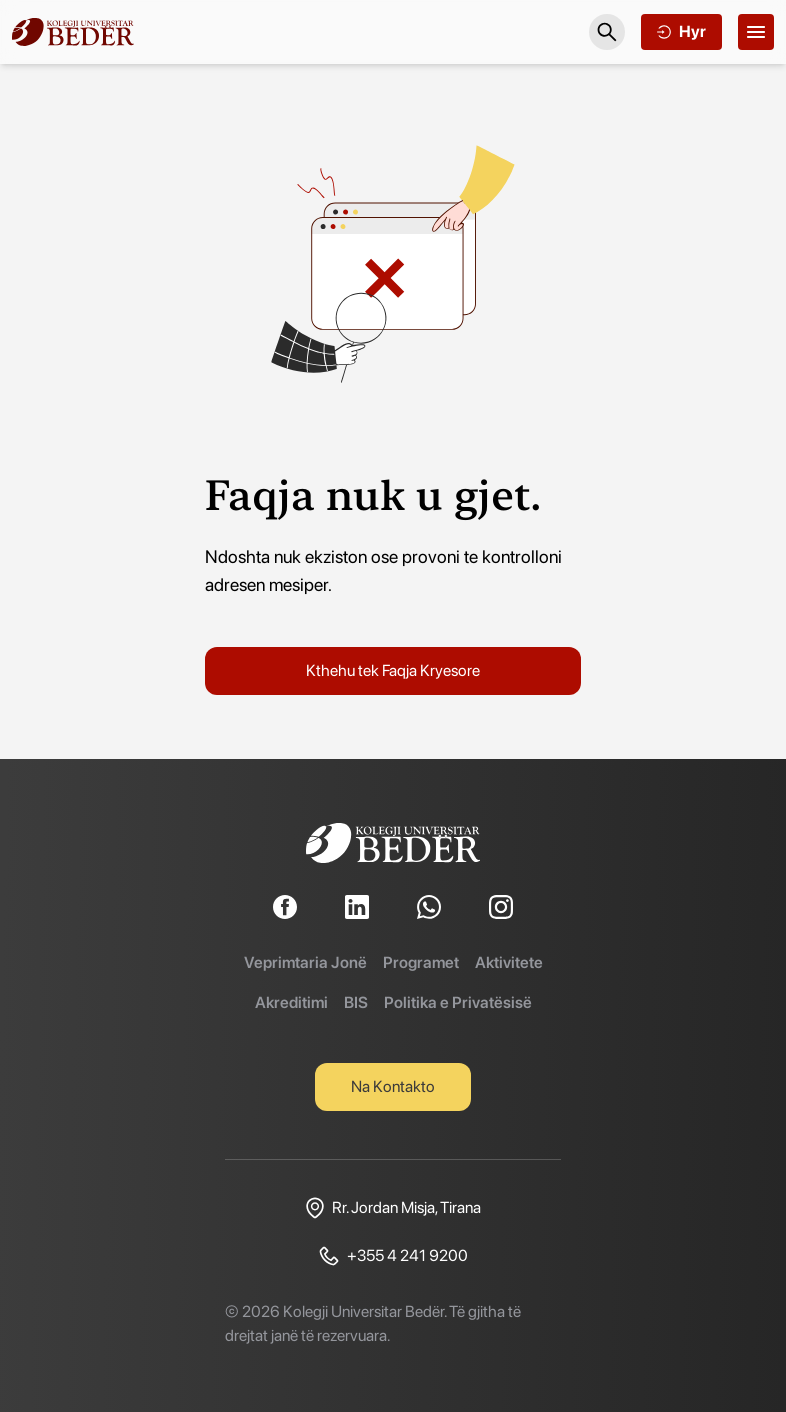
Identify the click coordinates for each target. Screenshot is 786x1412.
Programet (421, 962)
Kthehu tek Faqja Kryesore (393, 670)
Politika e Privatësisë (458, 1002)
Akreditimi (291, 1002)
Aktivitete (509, 962)
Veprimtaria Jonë (305, 962)
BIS (356, 1002)
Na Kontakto (393, 1086)
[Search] (607, 32)
